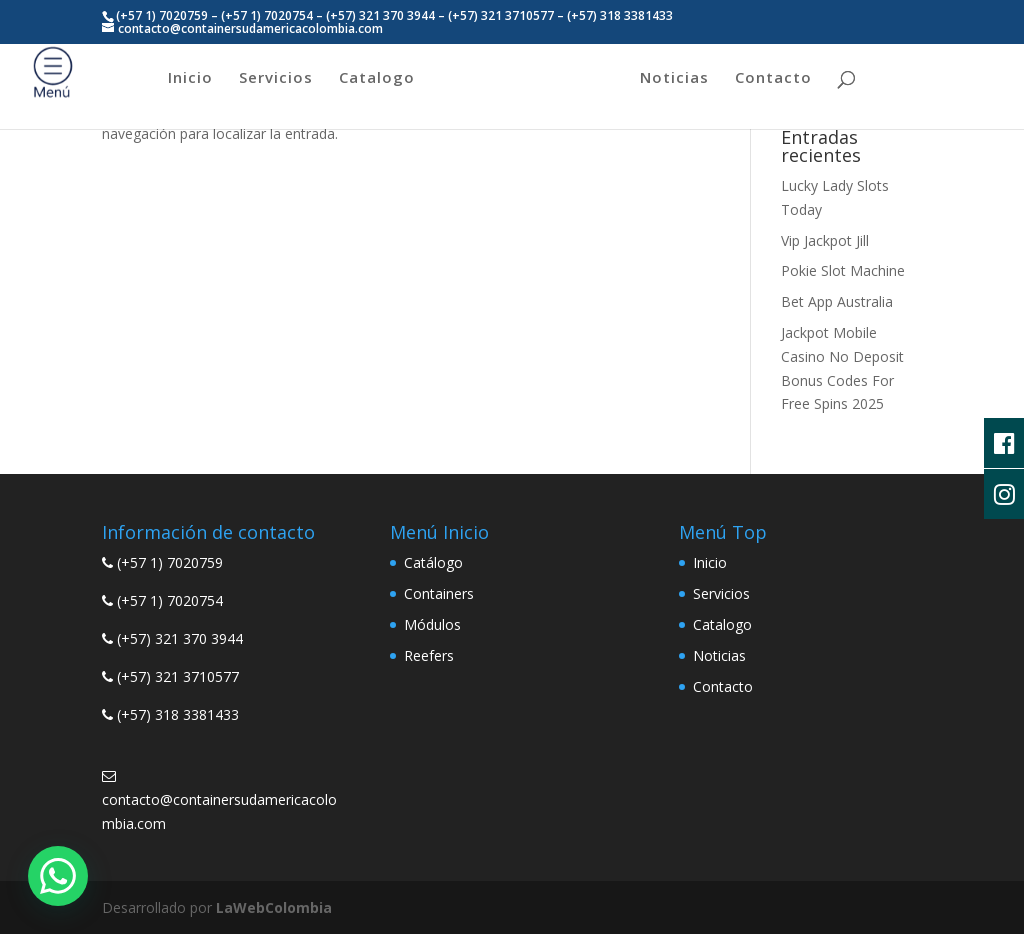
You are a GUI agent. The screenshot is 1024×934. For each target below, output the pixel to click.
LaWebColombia (274, 907)
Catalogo (377, 78)
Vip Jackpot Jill (825, 240)
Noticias (674, 78)
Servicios (276, 78)
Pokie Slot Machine (843, 270)
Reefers (429, 655)
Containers (439, 593)
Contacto (773, 78)
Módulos (432, 624)
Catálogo (433, 562)
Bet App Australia (837, 301)
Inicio (190, 78)
